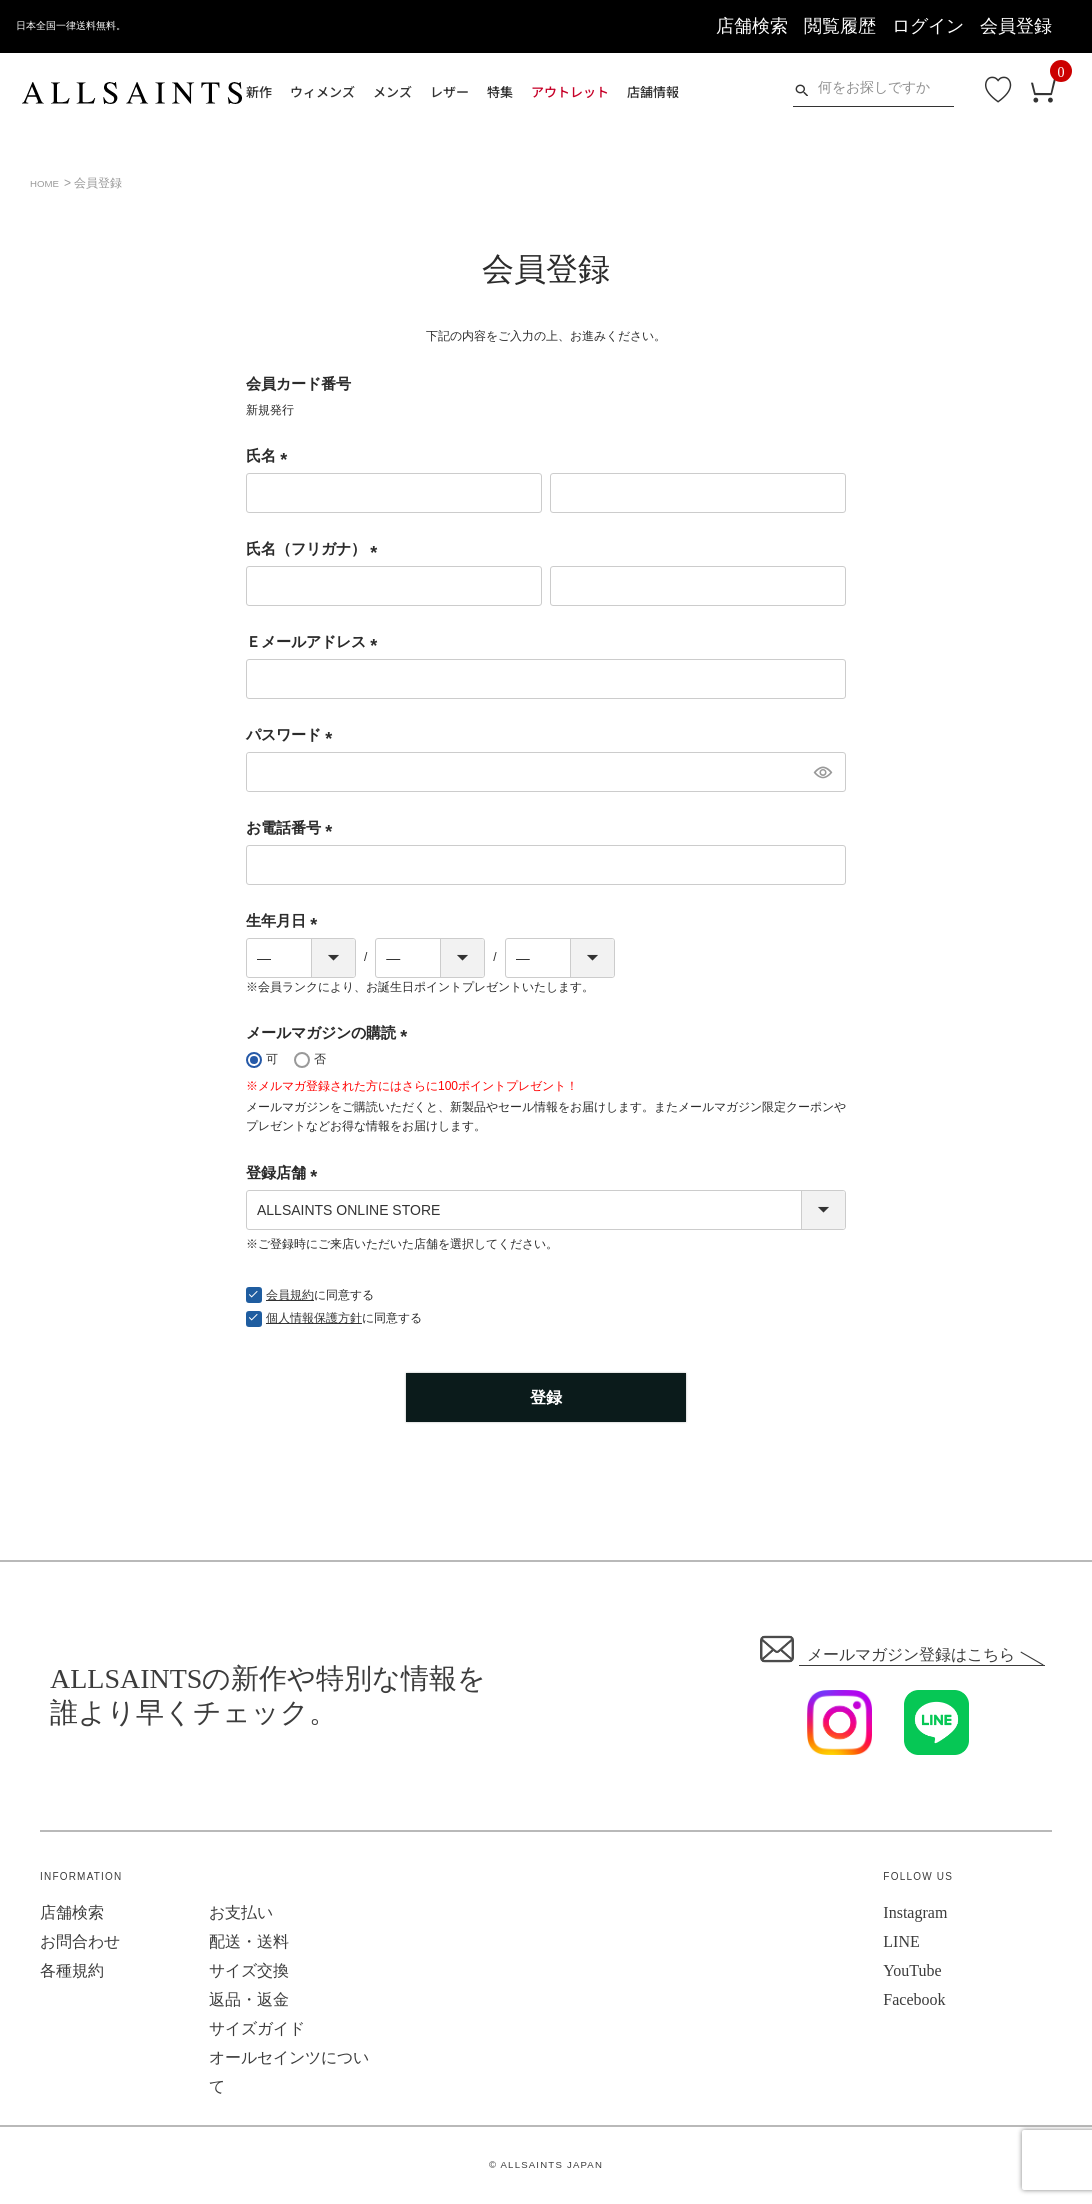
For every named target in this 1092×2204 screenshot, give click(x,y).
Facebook (914, 2000)
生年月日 (285, 920)
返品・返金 (249, 2000)
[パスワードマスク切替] (822, 772)
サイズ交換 (249, 1971)
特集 (500, 91)
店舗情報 (653, 91)
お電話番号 (293, 827)
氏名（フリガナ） (315, 548)
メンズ (392, 91)
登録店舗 (285, 1172)
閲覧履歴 (840, 26)
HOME (48, 183)
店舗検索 (752, 26)
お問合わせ (80, 1942)
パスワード (293, 734)
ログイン (928, 26)
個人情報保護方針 (314, 1318)
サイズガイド (257, 2029)
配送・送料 (249, 1942)
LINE (901, 1942)
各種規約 (72, 1971)
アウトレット (570, 91)
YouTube (912, 1971)
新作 (259, 91)
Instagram (915, 1913)
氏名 (270, 455)
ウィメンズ (322, 91)
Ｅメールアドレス (315, 641)
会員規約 (290, 1295)
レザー (449, 91)
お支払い (241, 1913)
